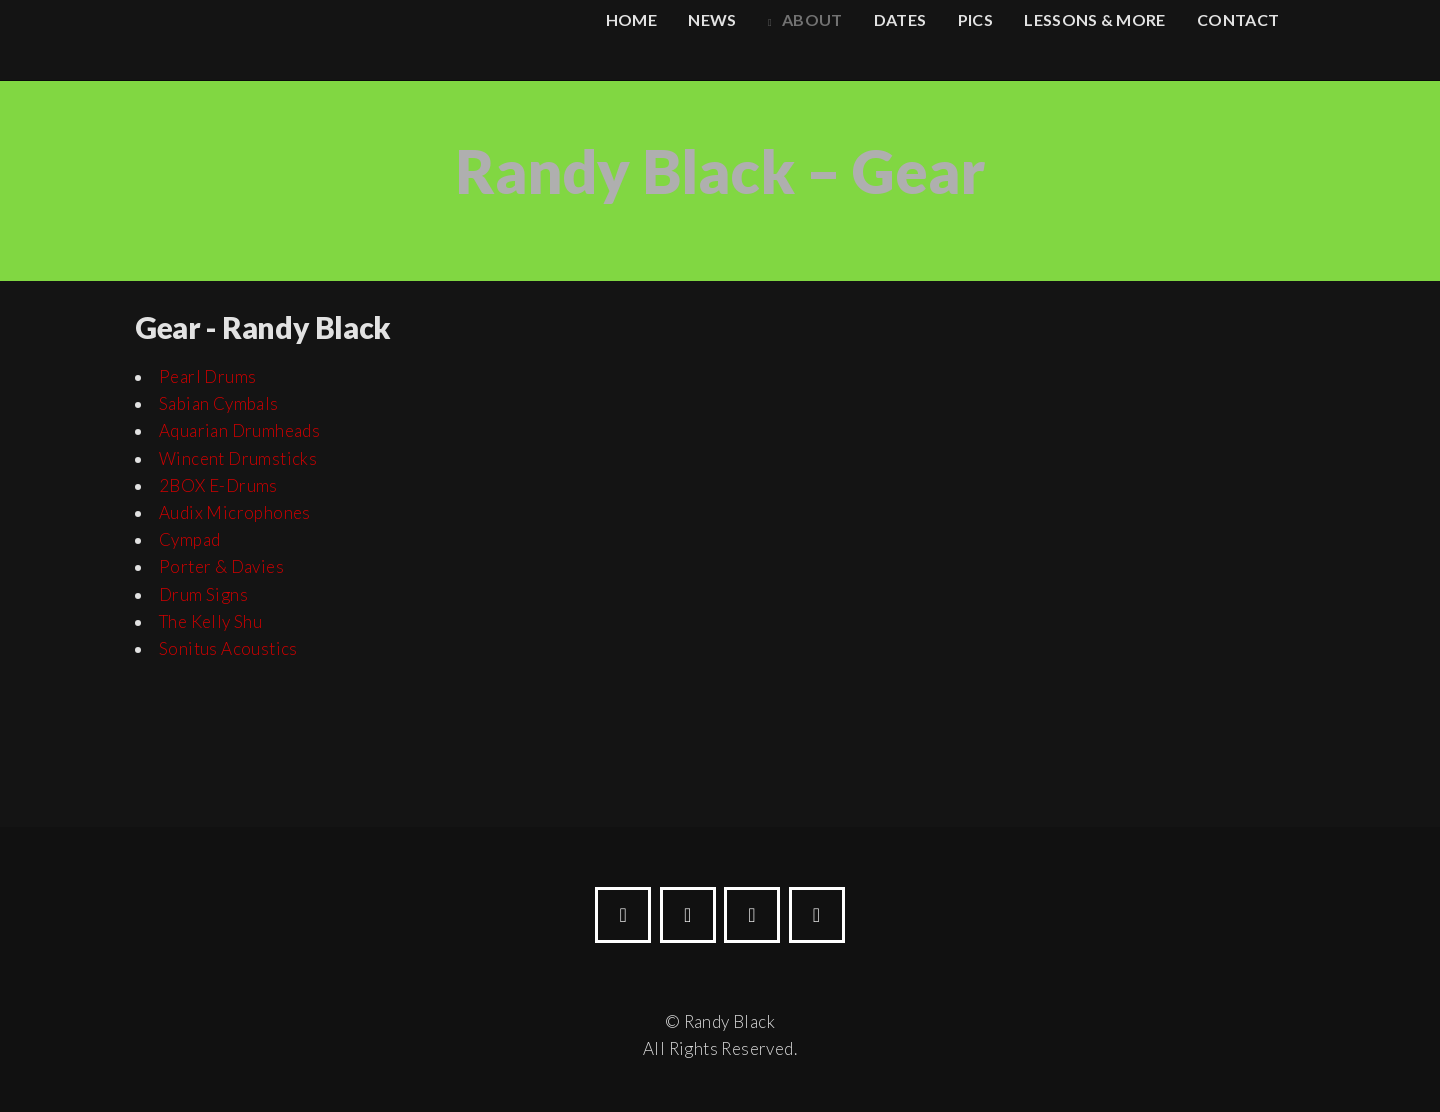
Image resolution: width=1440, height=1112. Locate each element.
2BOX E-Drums (218, 485)
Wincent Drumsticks (238, 458)
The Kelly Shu (210, 621)
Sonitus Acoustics (228, 648)
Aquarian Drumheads (239, 430)
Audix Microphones (235, 512)
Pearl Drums (207, 376)
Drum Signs (203, 594)
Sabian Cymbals (219, 403)
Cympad (189, 539)
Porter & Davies (221, 566)
